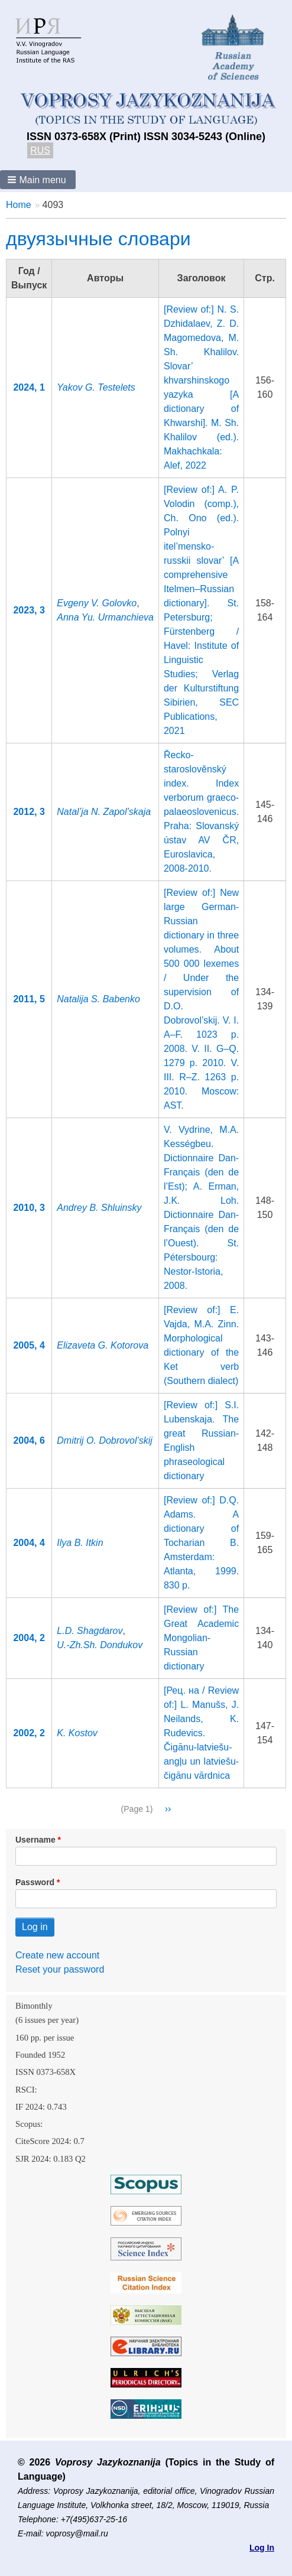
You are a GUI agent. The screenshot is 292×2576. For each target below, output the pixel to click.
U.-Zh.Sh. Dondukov (99, 1645)
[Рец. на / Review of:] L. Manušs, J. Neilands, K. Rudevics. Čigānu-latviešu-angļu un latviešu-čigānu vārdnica (201, 1733)
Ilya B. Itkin (80, 1543)
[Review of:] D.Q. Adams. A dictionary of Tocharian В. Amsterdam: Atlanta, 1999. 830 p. (201, 1542)
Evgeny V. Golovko (97, 603)
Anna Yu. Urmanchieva (105, 617)
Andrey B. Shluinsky (99, 1208)
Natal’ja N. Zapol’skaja (104, 812)
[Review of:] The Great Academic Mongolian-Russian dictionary (201, 1637)
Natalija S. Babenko (98, 999)
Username (35, 1839)
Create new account (57, 1955)
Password (34, 1882)
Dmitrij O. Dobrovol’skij (105, 1440)
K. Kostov (77, 1733)
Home (18, 205)
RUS (40, 150)
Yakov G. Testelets (96, 387)
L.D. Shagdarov (89, 1631)
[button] (38, 179)
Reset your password (59, 1969)
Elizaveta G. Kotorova (102, 1345)
